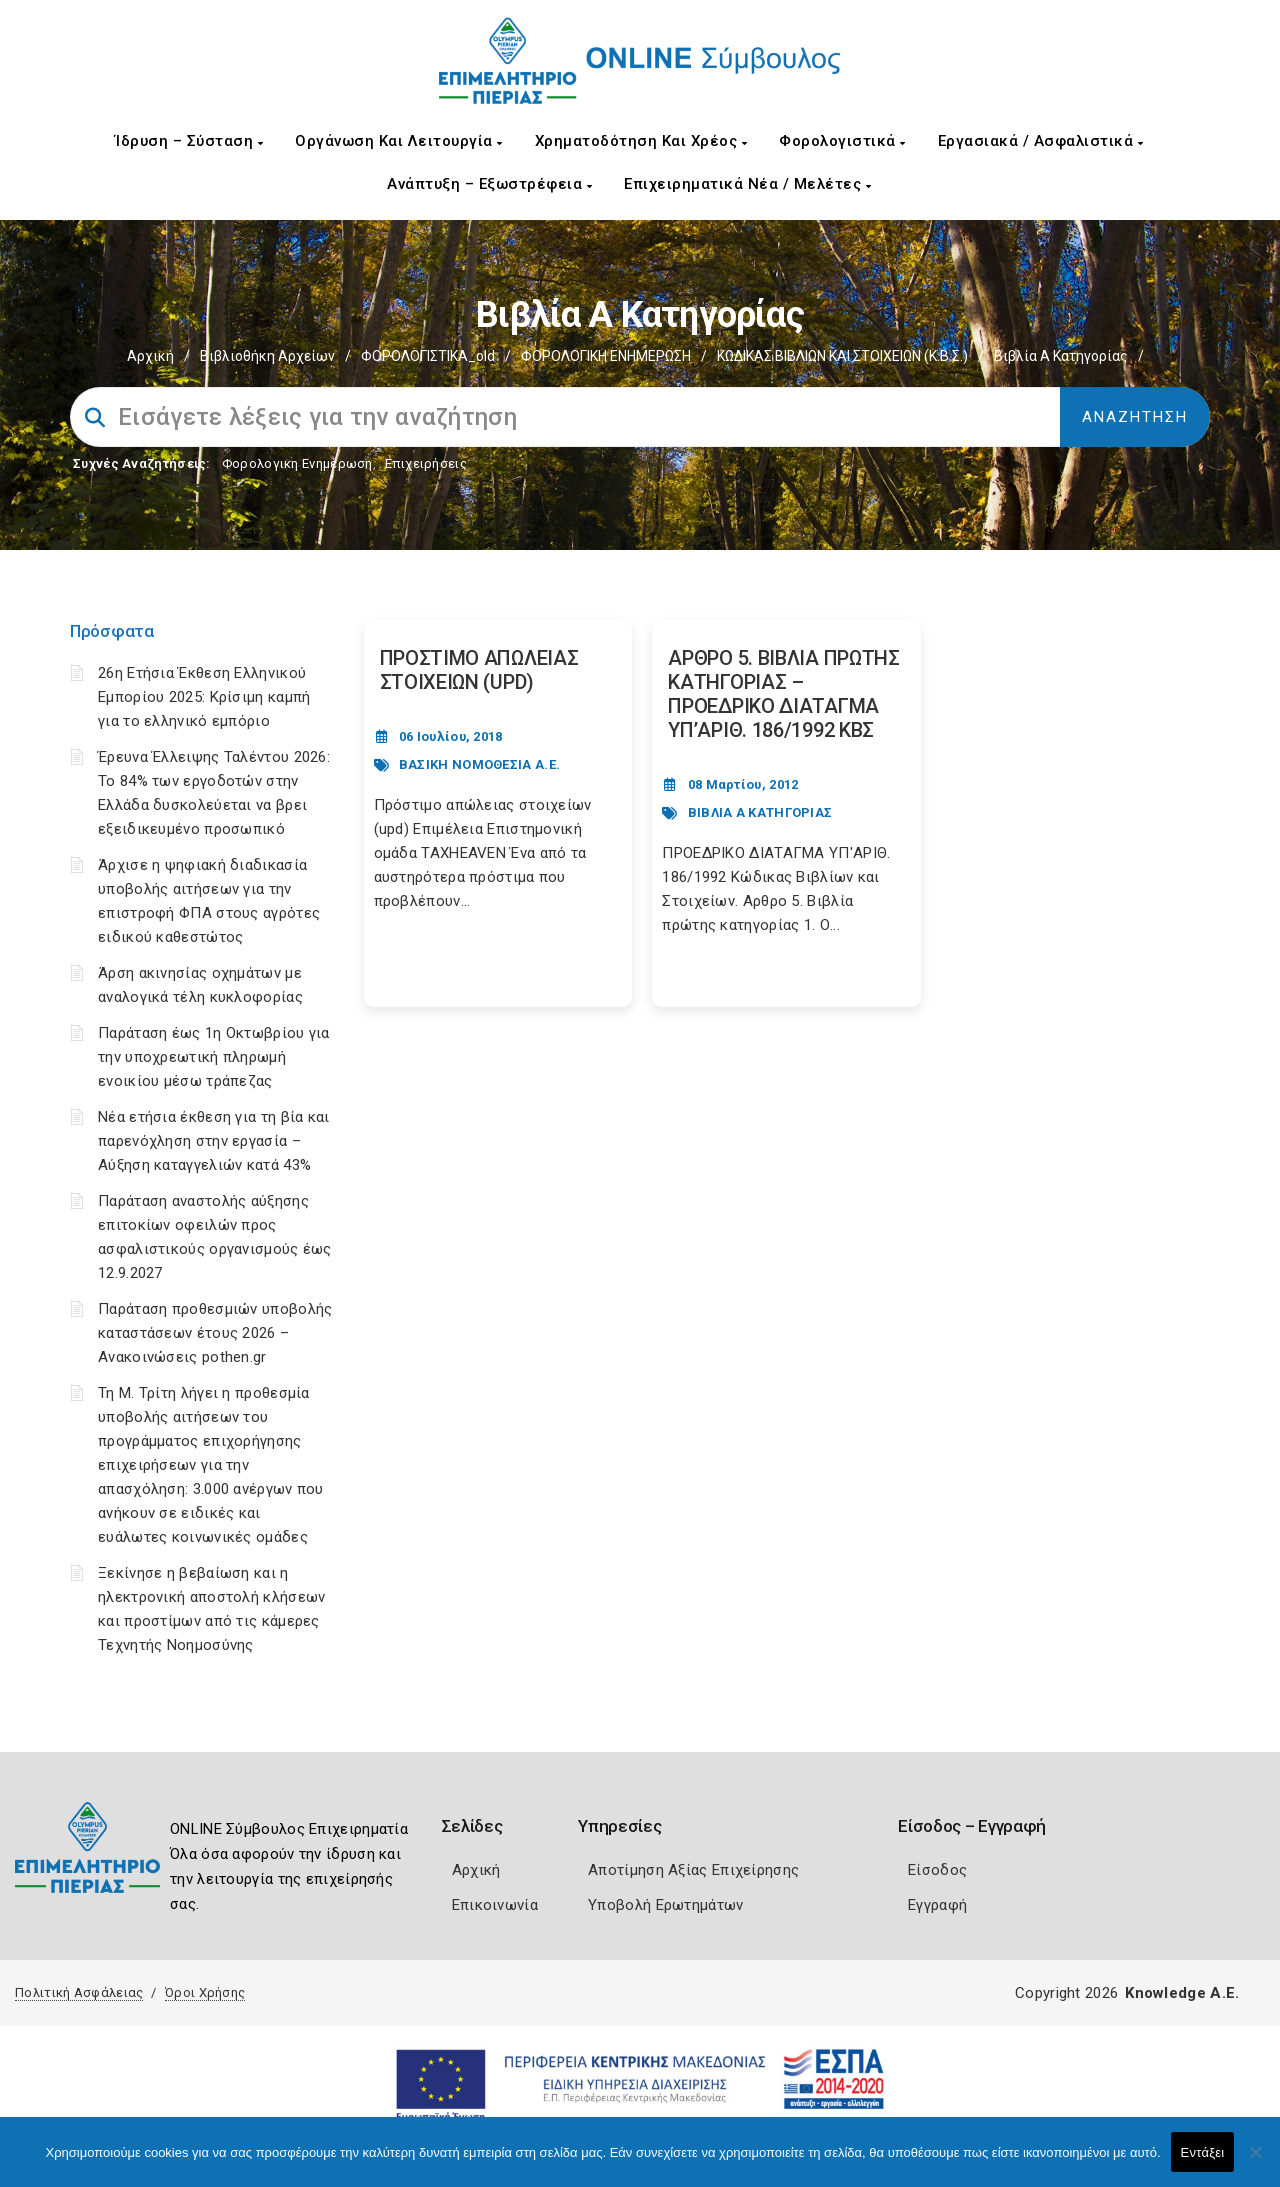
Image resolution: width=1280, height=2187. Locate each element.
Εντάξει (1203, 2152)
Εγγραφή (937, 1905)
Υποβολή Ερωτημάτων (665, 1905)
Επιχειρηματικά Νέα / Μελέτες (747, 184)
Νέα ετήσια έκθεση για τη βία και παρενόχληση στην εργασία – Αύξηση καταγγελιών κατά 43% (214, 1141)
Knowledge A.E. (1182, 1993)
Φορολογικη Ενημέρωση (297, 463)
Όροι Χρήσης (205, 1992)
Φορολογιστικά (842, 141)
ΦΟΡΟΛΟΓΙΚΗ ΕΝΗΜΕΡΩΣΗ (606, 356)
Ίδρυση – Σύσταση (189, 141)
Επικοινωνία (495, 1905)
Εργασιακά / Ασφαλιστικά (1041, 141)
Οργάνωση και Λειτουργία (399, 141)
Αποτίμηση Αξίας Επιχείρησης (693, 1870)
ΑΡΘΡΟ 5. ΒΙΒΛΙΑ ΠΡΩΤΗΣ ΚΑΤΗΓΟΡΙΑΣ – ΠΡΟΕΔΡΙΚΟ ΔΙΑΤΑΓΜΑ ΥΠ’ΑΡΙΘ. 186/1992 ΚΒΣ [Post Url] (783, 694)
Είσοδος (937, 1870)
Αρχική (150, 356)
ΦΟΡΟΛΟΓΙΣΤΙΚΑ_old (428, 356)
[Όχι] (1255, 2162)
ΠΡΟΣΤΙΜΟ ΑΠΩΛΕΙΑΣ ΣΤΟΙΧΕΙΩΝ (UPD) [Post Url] (479, 670)
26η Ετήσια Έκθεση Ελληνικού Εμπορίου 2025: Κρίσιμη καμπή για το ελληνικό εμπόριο (204, 697)
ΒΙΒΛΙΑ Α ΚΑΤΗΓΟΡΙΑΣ (760, 812)
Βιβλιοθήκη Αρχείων (267, 356)
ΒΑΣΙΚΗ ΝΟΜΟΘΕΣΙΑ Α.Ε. (479, 764)
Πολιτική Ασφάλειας (79, 1992)
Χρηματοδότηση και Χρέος (641, 141)
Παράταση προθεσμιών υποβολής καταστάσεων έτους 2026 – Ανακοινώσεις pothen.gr (215, 1333)
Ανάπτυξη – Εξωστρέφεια (489, 184)
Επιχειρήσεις (426, 463)
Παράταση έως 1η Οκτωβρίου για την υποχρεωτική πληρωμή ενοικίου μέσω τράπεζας (214, 1057)
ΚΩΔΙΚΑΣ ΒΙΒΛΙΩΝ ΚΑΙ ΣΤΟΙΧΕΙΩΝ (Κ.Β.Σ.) (842, 356)
